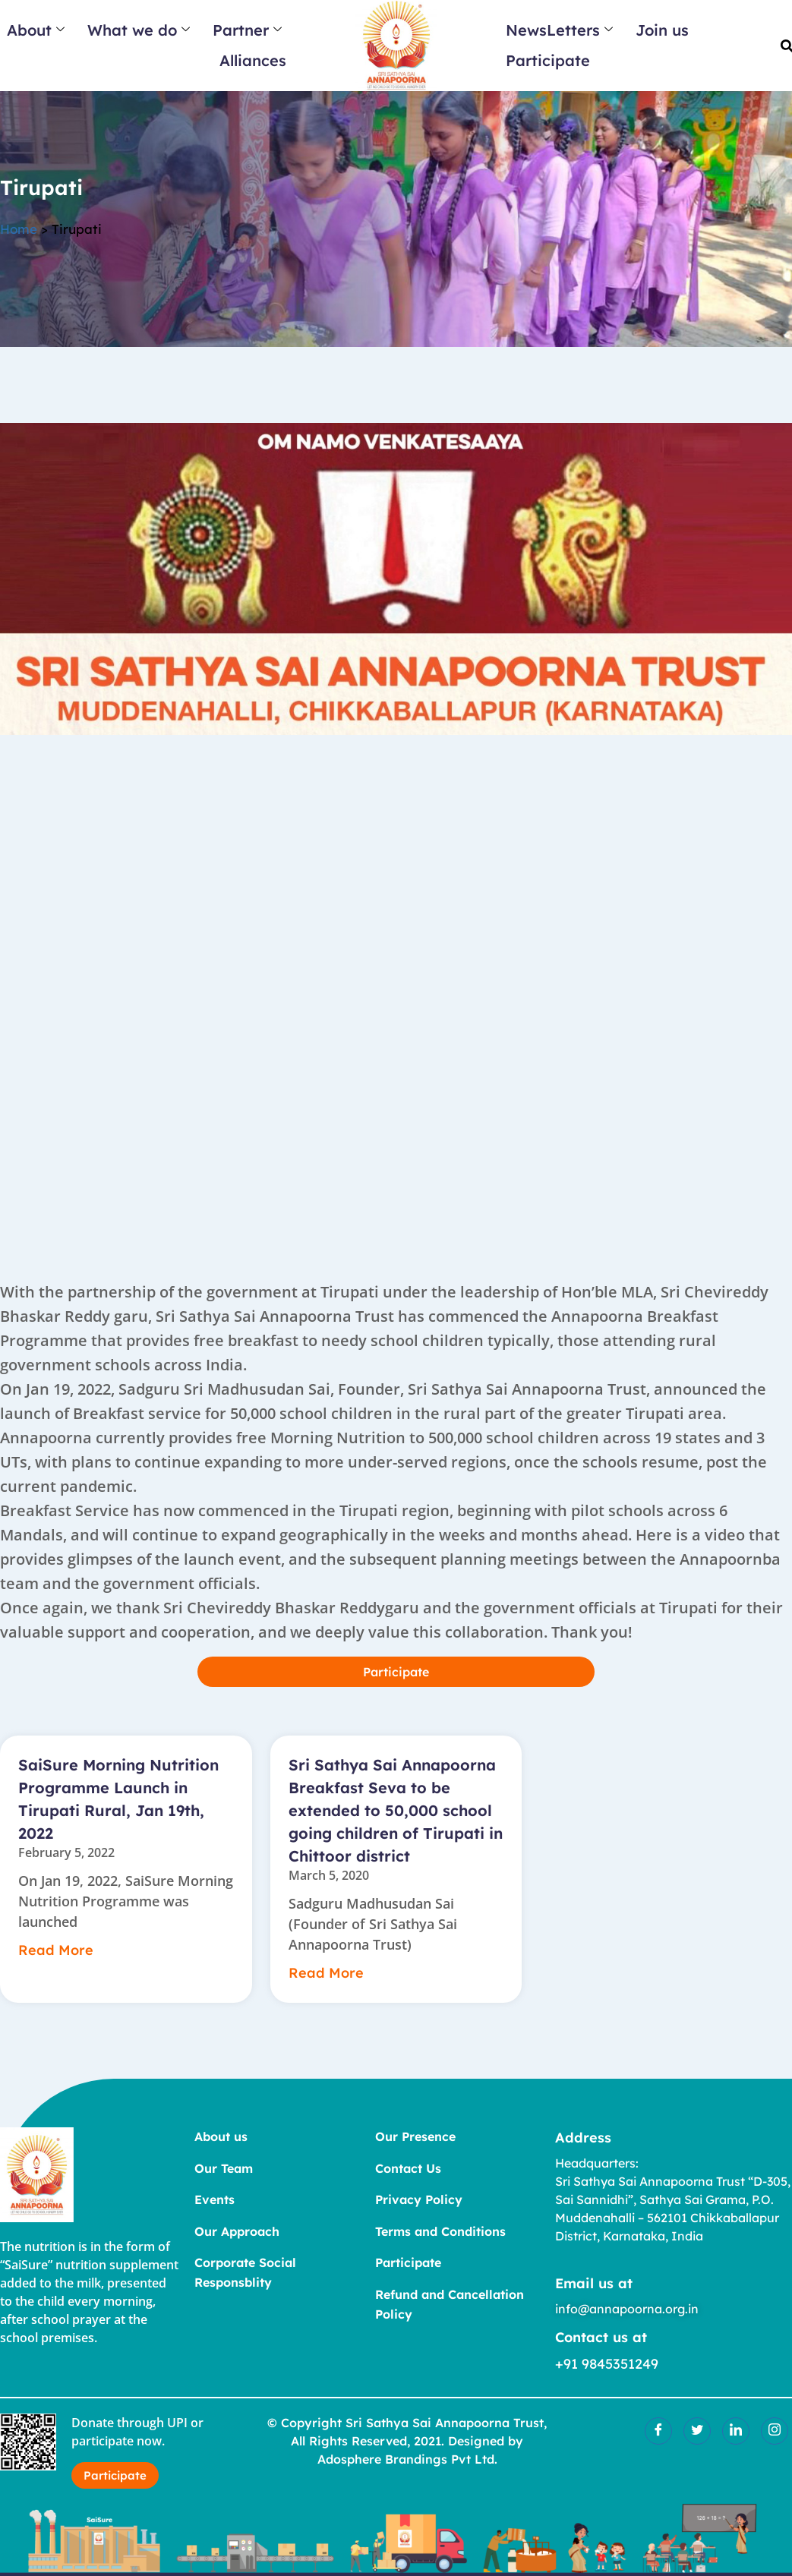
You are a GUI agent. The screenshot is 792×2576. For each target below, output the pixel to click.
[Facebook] (658, 2430)
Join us (662, 29)
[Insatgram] (774, 2430)
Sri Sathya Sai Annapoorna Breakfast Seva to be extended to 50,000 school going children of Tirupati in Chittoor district (396, 1810)
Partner (247, 29)
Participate (548, 60)
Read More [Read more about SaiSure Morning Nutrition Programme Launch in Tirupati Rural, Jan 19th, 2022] (50, 1950)
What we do (138, 29)
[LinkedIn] (735, 2430)
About (36, 29)
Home (18, 236)
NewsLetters (559, 29)
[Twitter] (697, 2430)
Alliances (252, 60)
